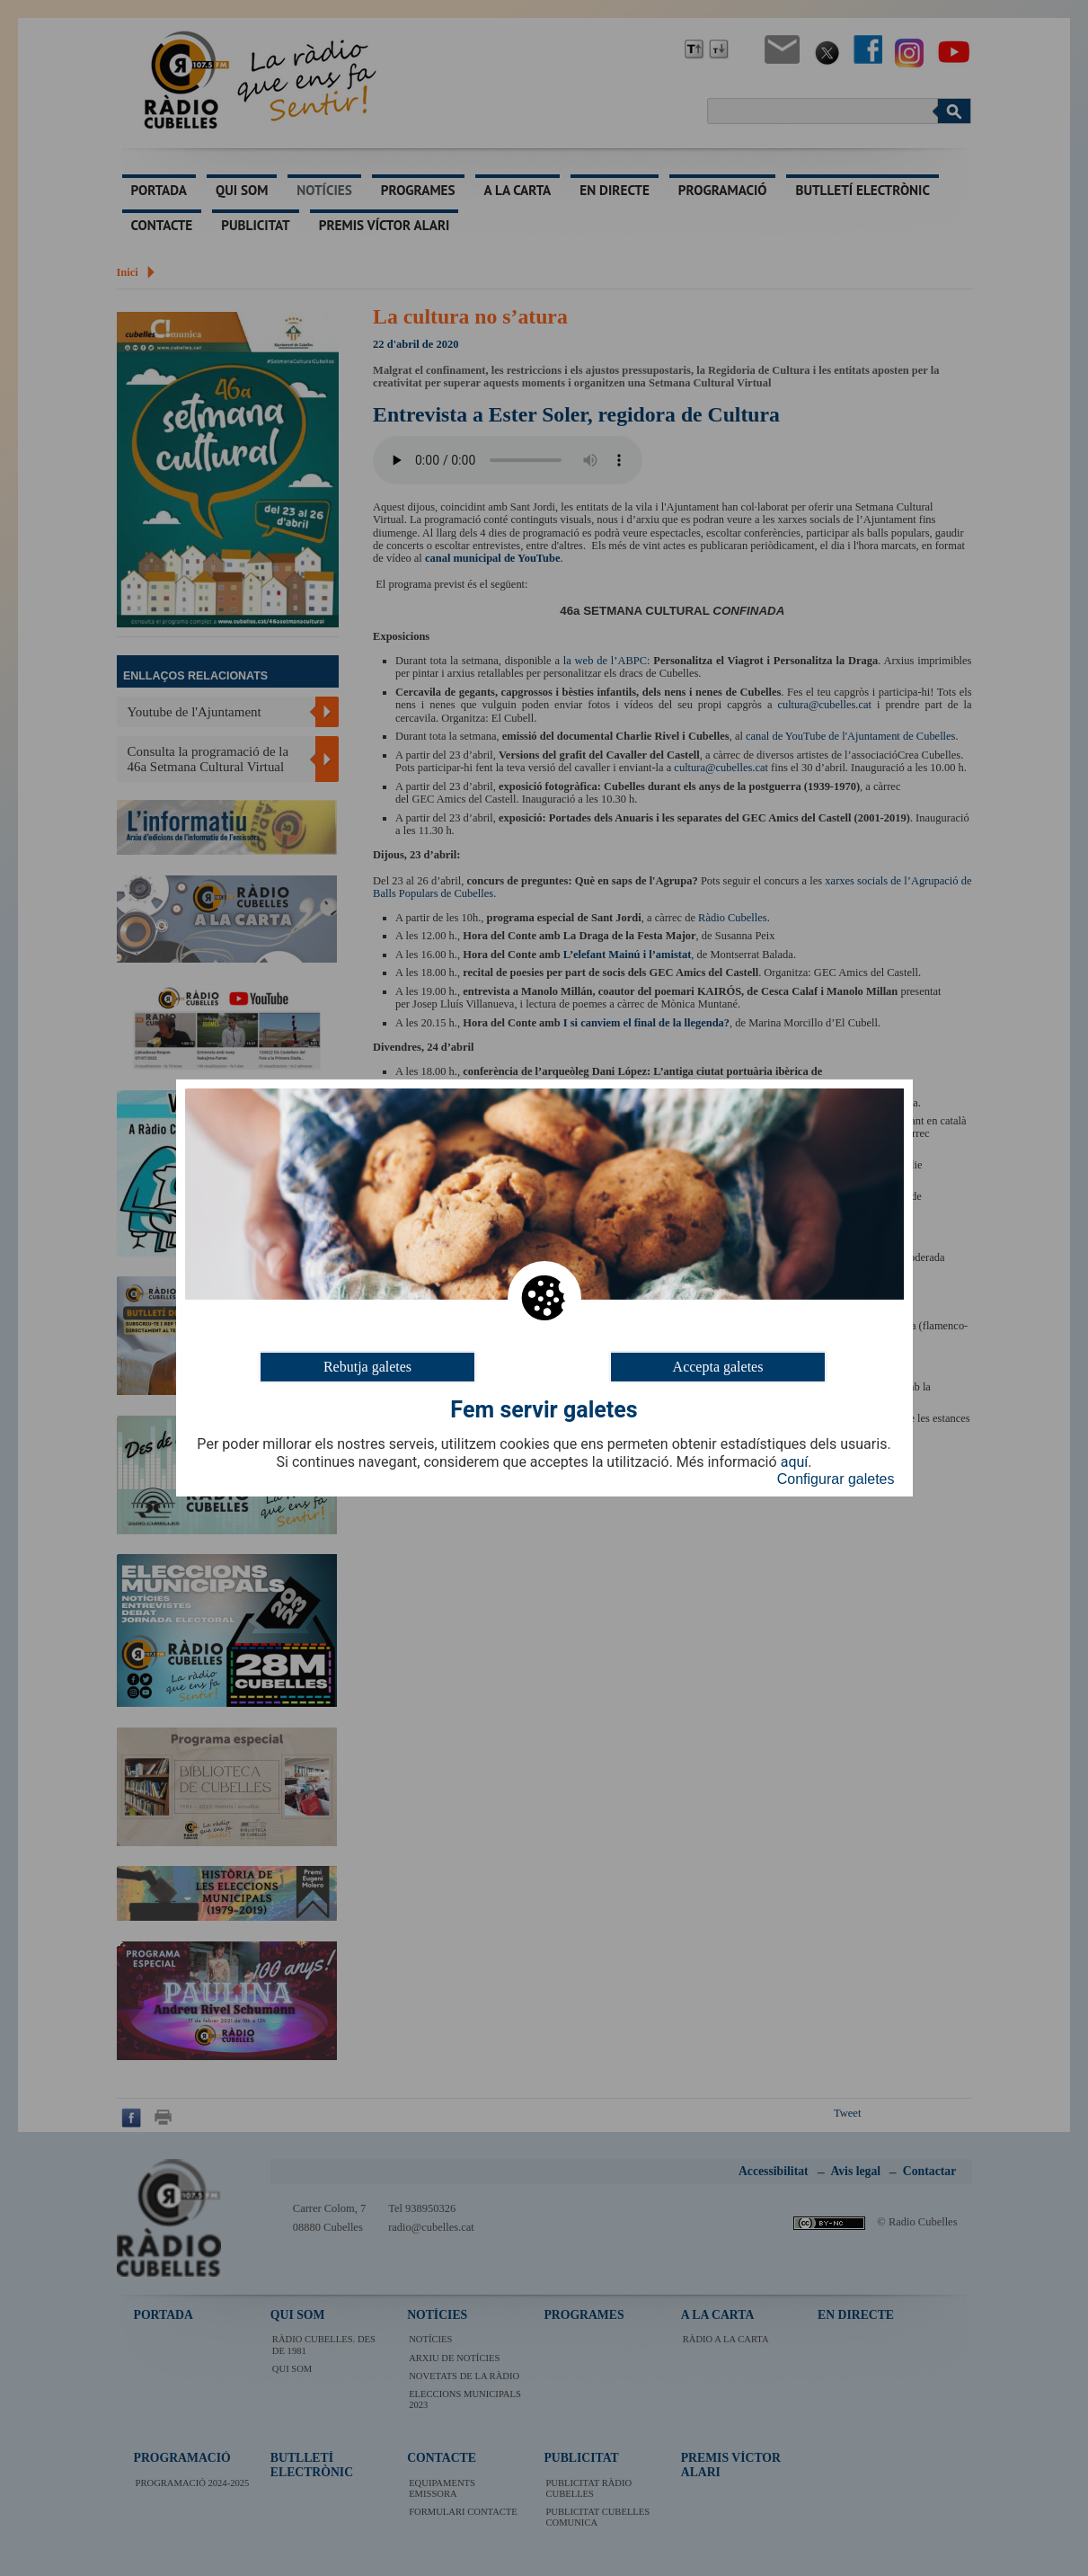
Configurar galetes (836, 1479)
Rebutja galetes (367, 1366)
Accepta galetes (718, 1366)
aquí (795, 1462)
